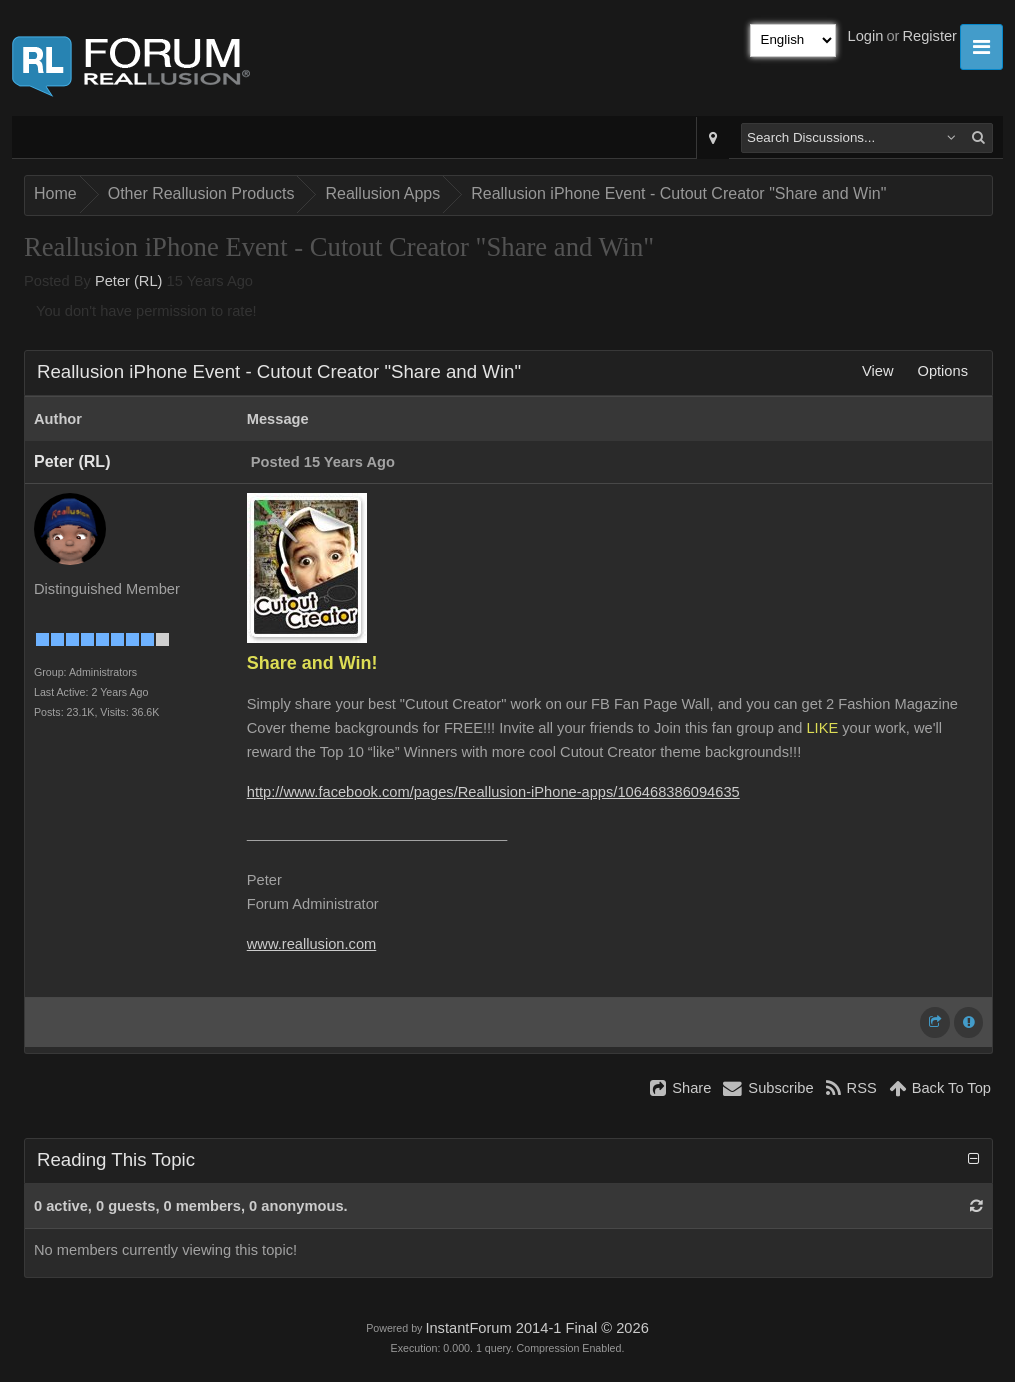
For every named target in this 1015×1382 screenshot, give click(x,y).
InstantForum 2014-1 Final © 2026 (536, 1328)
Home (55, 193)
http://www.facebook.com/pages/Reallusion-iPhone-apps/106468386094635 (493, 792)
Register (929, 36)
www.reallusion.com (312, 944)
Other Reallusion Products (201, 193)
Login (866, 36)
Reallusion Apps (382, 193)
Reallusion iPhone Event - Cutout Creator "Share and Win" (678, 193)
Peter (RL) (129, 281)
